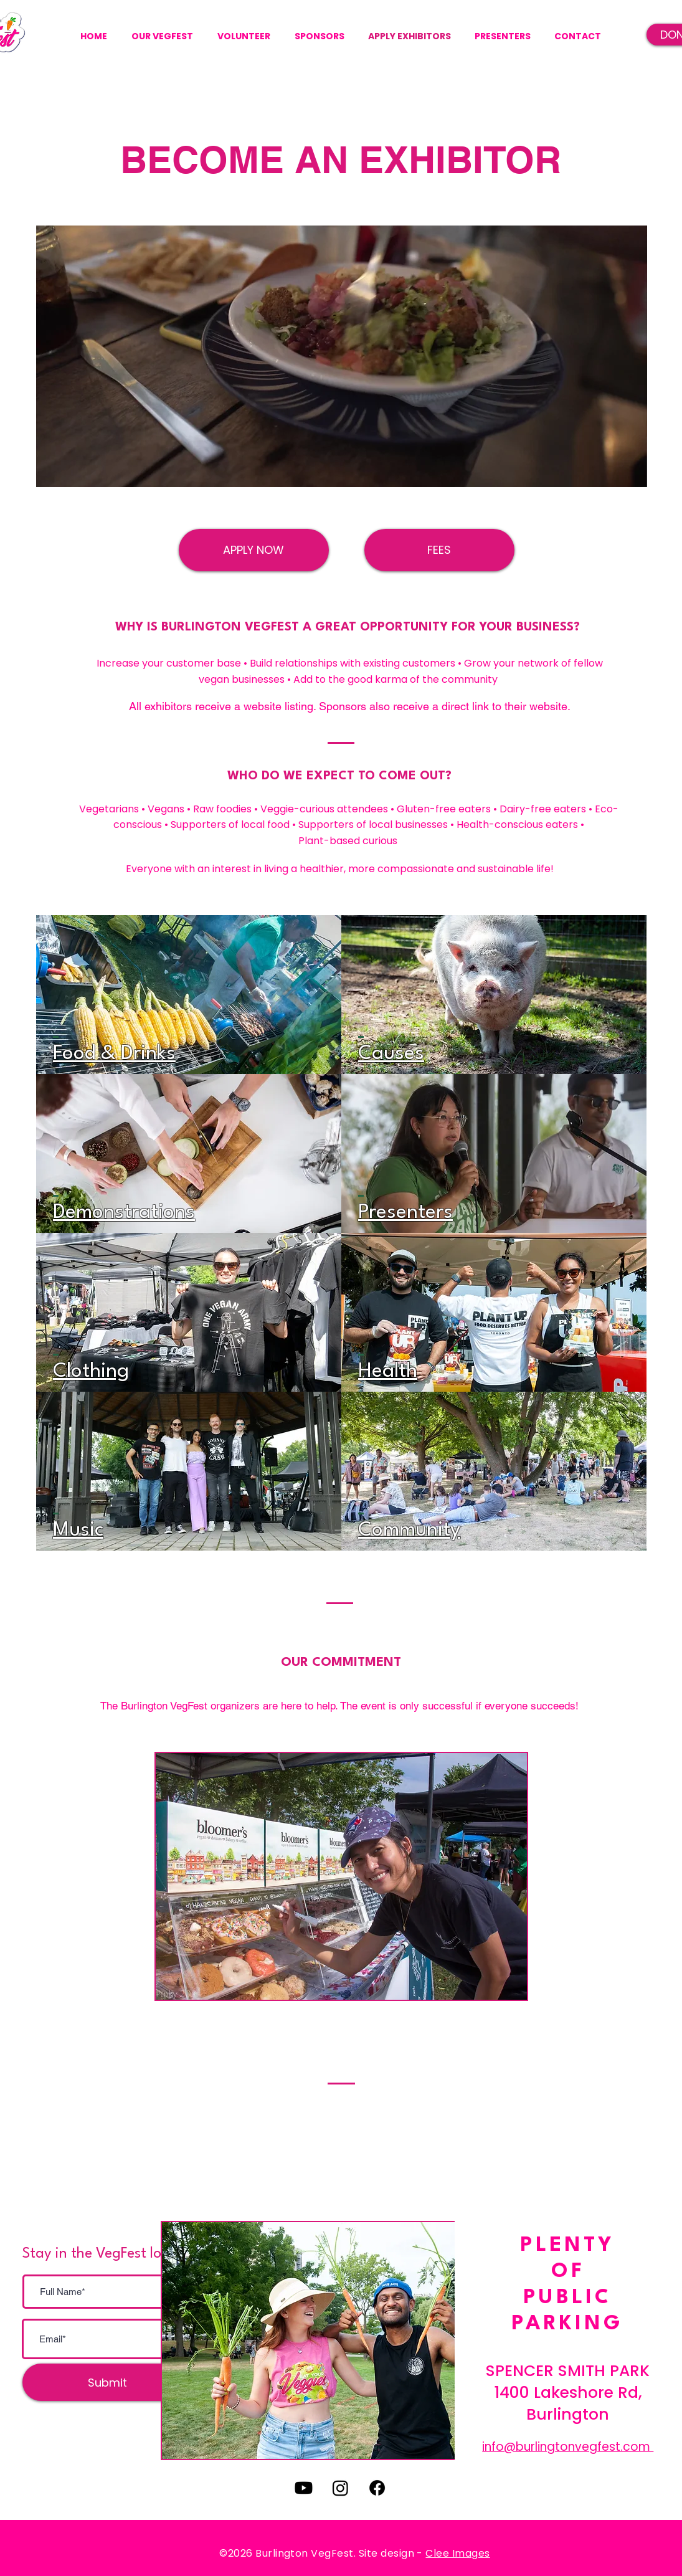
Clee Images (457, 2553)
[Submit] (107, 2382)
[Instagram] (340, 2488)
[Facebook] (377, 2488)
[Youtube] (303, 2488)
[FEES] (439, 550)
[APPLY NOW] (254, 550)
